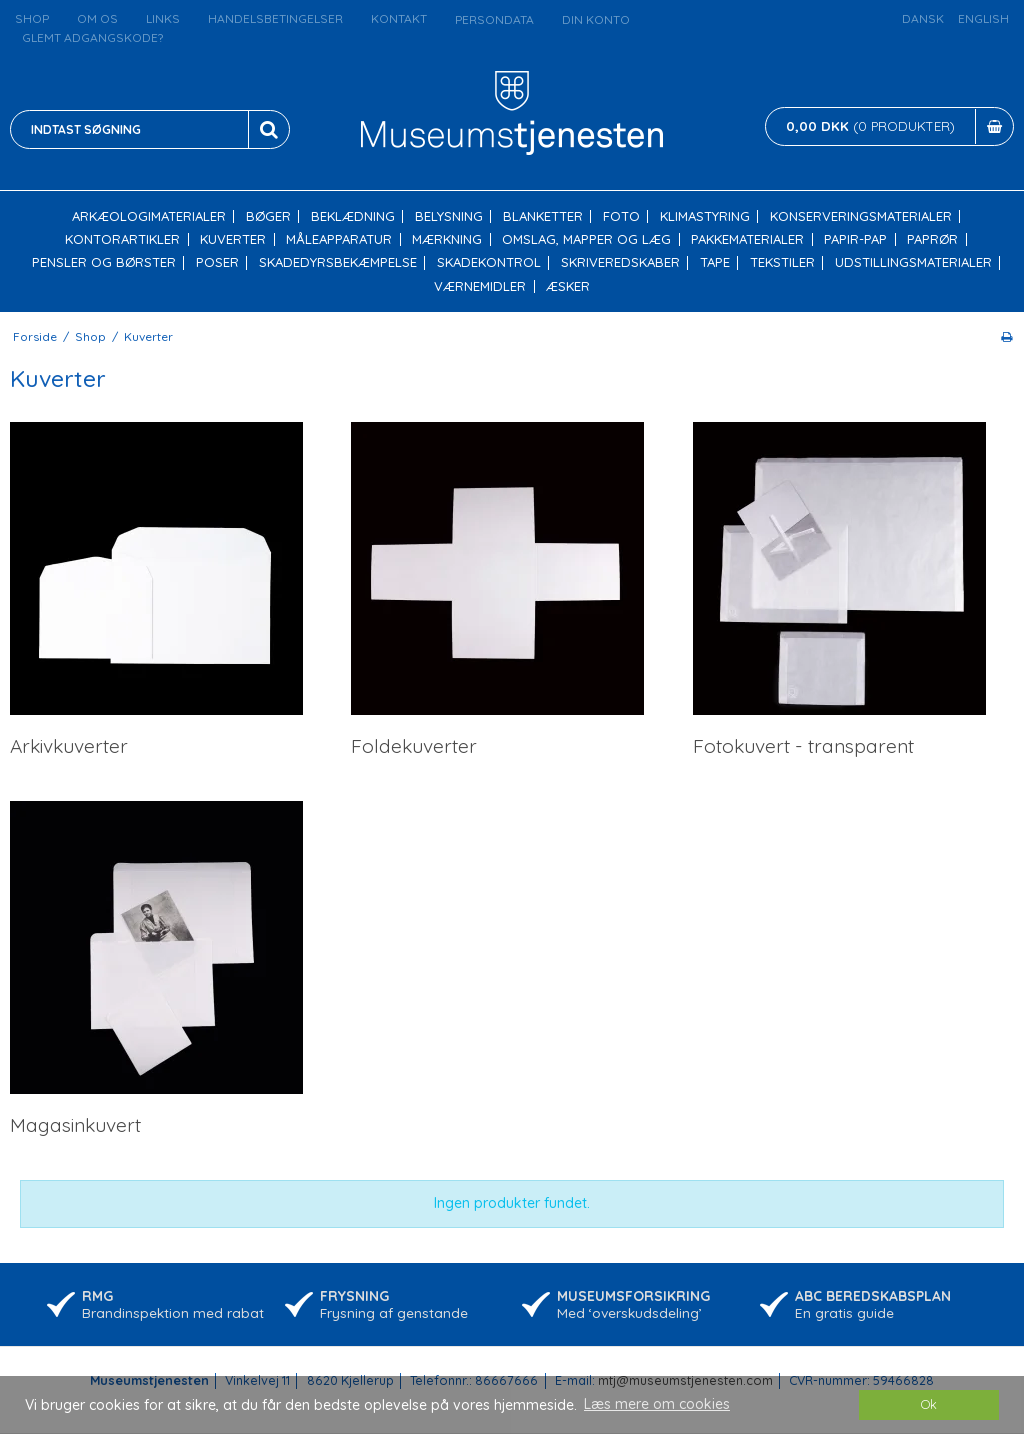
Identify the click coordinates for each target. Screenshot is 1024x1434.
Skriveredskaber (620, 262)
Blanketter (543, 216)
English (983, 18)
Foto (621, 216)
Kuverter (233, 239)
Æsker (568, 286)
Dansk (923, 18)
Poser (217, 262)
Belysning (449, 216)
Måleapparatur (339, 239)
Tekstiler (782, 262)
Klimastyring (705, 216)
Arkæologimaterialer (149, 216)
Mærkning (447, 239)
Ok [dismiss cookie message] (929, 1404)
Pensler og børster (104, 262)
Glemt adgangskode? (92, 37)
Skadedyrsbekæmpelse (338, 262)
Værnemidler (480, 286)
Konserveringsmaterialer (861, 216)
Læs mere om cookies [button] (657, 1404)
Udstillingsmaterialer (913, 262)
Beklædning (353, 216)
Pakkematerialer (747, 239)
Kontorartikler (122, 239)
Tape (715, 262)
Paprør (932, 239)
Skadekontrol (489, 262)
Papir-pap (855, 239)
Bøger (268, 216)
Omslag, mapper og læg (586, 239)
